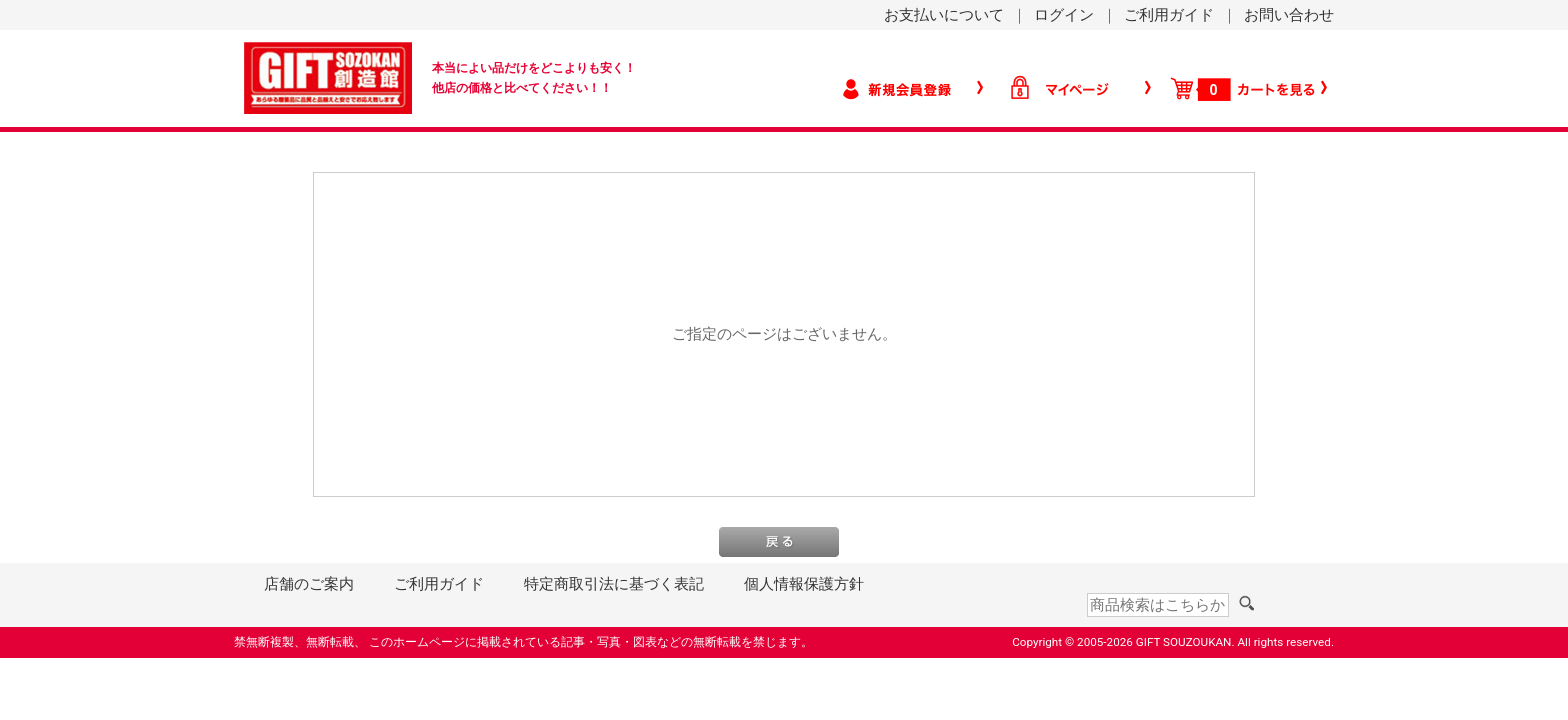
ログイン (1064, 15)
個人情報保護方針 (804, 584)
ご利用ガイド (1169, 15)
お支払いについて (944, 15)
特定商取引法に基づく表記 (614, 584)
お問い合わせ (1289, 15)
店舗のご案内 (309, 584)
